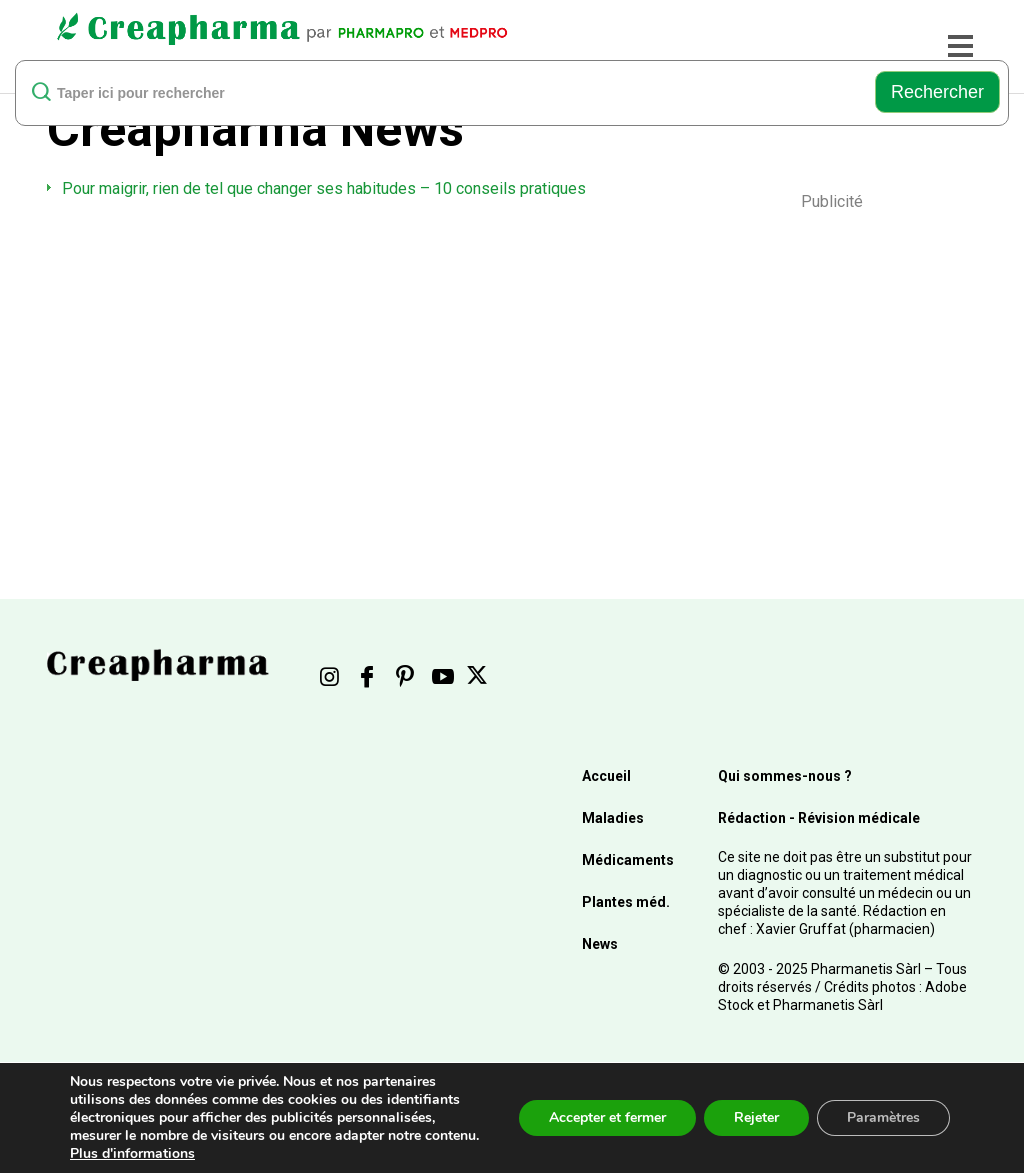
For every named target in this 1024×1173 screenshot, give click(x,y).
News (600, 944)
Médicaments (628, 860)
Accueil (606, 776)
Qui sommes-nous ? (785, 776)
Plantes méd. (626, 902)
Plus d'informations (132, 1153)
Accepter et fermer (607, 1117)
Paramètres (883, 1117)
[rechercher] (452, 92)
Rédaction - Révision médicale (819, 818)
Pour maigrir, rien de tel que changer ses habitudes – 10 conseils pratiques (324, 188)
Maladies (613, 818)
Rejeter (756, 1117)
